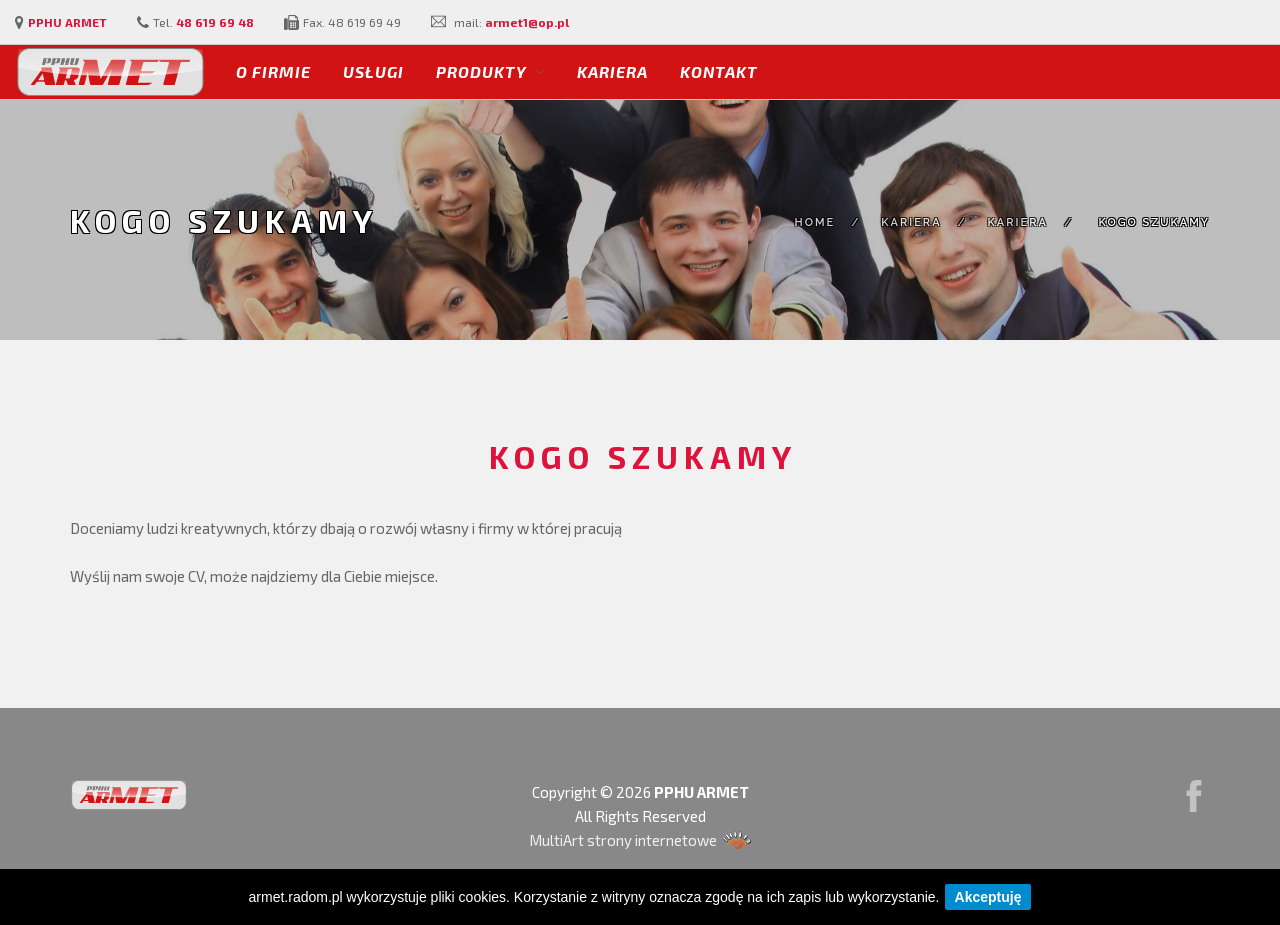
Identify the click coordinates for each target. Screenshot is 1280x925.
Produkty (481, 71)
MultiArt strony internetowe (640, 840)
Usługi (373, 71)
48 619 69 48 (215, 22)
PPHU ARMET (67, 22)
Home (815, 222)
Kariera (612, 71)
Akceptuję (988, 897)
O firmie (273, 71)
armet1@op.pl (527, 22)
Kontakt (719, 71)
